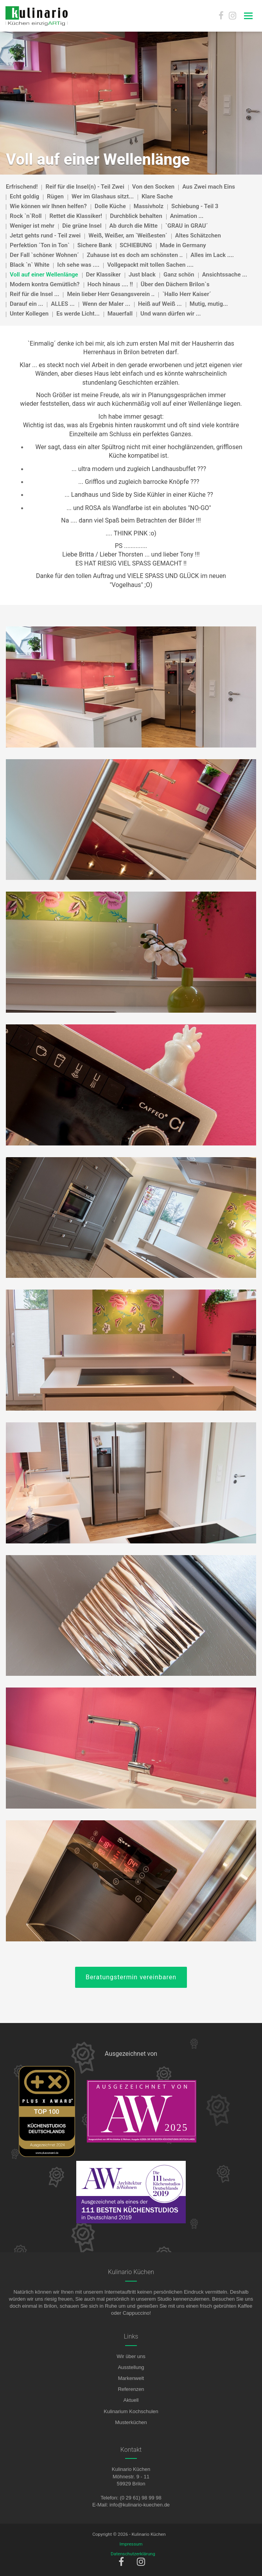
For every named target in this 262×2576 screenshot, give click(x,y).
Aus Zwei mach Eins (208, 186)
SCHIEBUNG (136, 245)
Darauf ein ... (26, 303)
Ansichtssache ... (224, 274)
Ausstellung (131, 2367)
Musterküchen (131, 2422)
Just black (142, 274)
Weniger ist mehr (32, 225)
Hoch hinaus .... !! (110, 284)
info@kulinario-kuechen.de (139, 2505)
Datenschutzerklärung (133, 2553)
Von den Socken (153, 186)
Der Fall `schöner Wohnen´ (44, 255)
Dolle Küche (110, 206)
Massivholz (148, 206)
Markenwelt (131, 2378)
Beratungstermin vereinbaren (131, 1977)
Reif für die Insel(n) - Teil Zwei (84, 186)
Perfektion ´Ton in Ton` (40, 245)
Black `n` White (29, 264)
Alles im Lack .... (212, 255)
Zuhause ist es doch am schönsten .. (135, 255)
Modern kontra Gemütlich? (45, 284)
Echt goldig (24, 196)
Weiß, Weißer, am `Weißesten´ (127, 235)
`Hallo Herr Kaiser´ (186, 294)
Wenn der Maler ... (106, 303)
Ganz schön (178, 274)
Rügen (55, 196)
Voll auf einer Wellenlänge (44, 274)
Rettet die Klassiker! (75, 215)
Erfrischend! (22, 186)
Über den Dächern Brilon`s (175, 284)
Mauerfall (120, 313)
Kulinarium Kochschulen (131, 2411)
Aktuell (130, 2400)
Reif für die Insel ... (34, 294)
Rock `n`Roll (25, 215)
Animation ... (187, 215)
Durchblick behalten (136, 215)
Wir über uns (131, 2356)
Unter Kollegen (29, 313)
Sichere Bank (94, 245)
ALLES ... (62, 303)
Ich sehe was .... (78, 264)
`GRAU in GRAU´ (186, 225)
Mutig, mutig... (209, 303)
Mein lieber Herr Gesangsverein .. (110, 294)
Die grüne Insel (81, 225)
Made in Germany (183, 245)
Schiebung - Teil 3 (194, 206)
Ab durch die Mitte (133, 225)
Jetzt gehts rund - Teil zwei (45, 235)
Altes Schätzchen (198, 235)
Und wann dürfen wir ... (170, 313)
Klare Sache (157, 196)
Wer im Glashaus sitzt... (103, 196)
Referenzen (131, 2389)
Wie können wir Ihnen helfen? (48, 206)
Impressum (131, 2544)
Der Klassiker (103, 274)
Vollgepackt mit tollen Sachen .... (150, 264)
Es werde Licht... (78, 313)
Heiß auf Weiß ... (160, 303)
